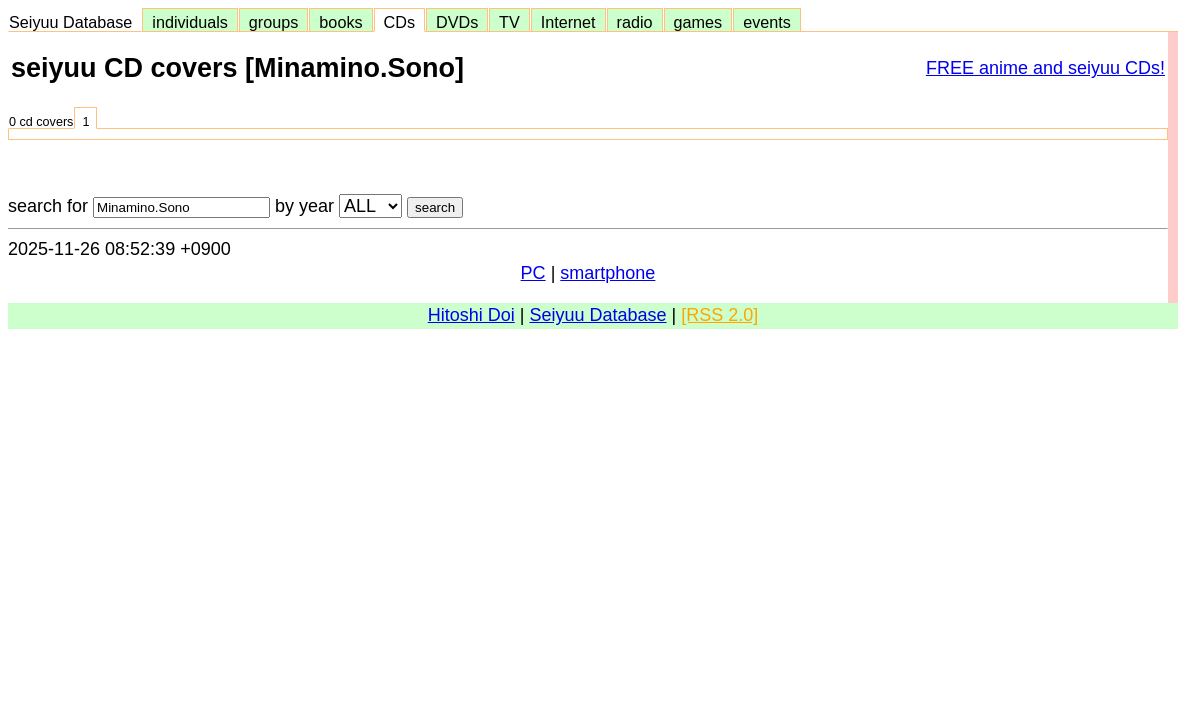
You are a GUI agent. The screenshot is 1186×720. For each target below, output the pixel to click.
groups (274, 22)
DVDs (457, 22)
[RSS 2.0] (719, 315)
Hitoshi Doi (471, 315)
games (698, 22)
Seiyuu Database (75, 22)
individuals (190, 22)
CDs (399, 22)
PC (533, 273)
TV (509, 22)
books (340, 22)
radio (635, 22)
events (767, 22)
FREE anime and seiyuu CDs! (1045, 68)
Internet (568, 22)
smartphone (607, 273)
